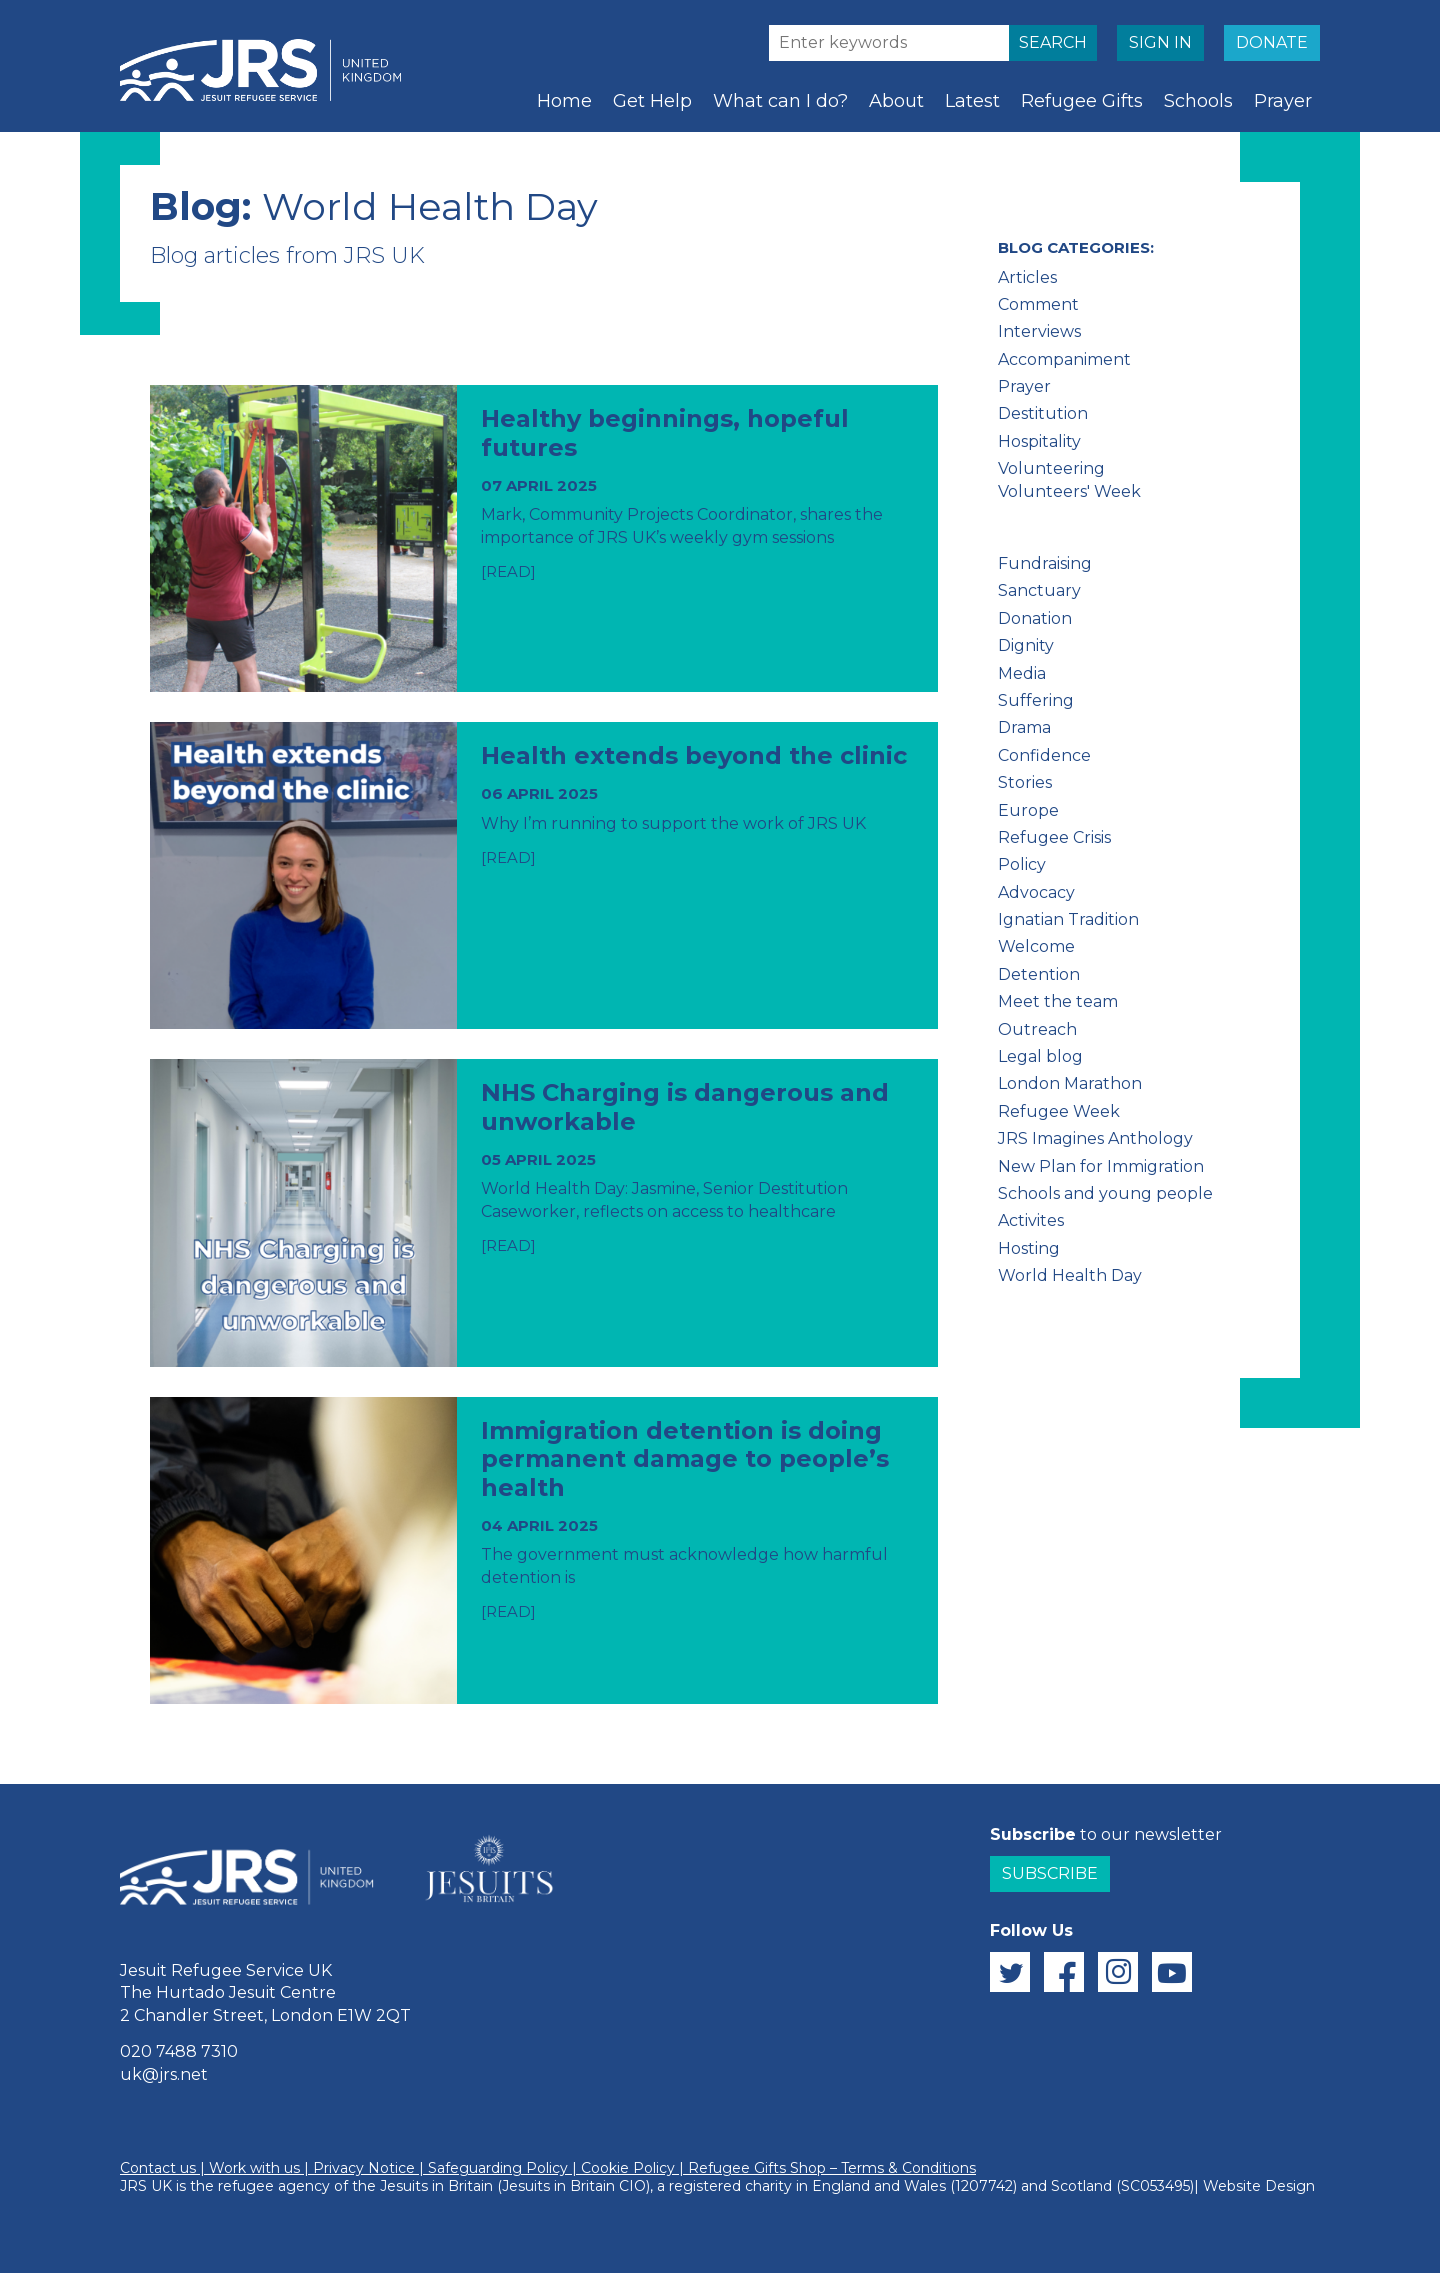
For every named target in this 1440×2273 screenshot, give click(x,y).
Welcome (1036, 946)
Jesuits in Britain (436, 2186)
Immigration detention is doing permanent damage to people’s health (685, 1459)
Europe (1028, 810)
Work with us (254, 2168)
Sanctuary (1039, 590)
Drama (1024, 727)
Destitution (1043, 413)
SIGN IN (1160, 42)
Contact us (158, 2168)
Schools (1198, 101)
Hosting (1029, 1248)
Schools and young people (1105, 1193)
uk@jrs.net (164, 2074)
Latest (972, 101)
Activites (1031, 1220)
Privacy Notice (364, 2168)
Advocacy (1036, 892)
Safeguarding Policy (498, 2168)
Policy (1022, 864)
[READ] (508, 571)
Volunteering (1051, 468)
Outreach (1037, 1029)
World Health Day (1070, 1275)
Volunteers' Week (1069, 491)
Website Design (1259, 2186)
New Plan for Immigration (1101, 1166)
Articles (1027, 277)
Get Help (652, 101)
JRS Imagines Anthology (1095, 1138)
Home (564, 101)
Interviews (1039, 331)
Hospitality (1039, 441)
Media (1022, 673)
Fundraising (1045, 563)
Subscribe (1050, 1873)
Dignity (1026, 645)
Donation (1035, 618)
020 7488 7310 (179, 2051)
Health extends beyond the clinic (694, 755)
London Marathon (1070, 1083)
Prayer (1283, 101)
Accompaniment (1064, 359)
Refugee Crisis (1054, 837)
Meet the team (1058, 1001)
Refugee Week (1059, 1111)
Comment (1038, 304)
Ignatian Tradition (1068, 919)
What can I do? (780, 101)
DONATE (1272, 42)
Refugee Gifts (1082, 101)
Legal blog (1040, 1056)
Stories (1025, 782)
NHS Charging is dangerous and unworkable (685, 1107)
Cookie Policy (628, 2168)
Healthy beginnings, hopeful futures (665, 433)
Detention (1039, 974)
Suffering (1036, 700)
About (896, 101)
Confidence (1044, 755)
